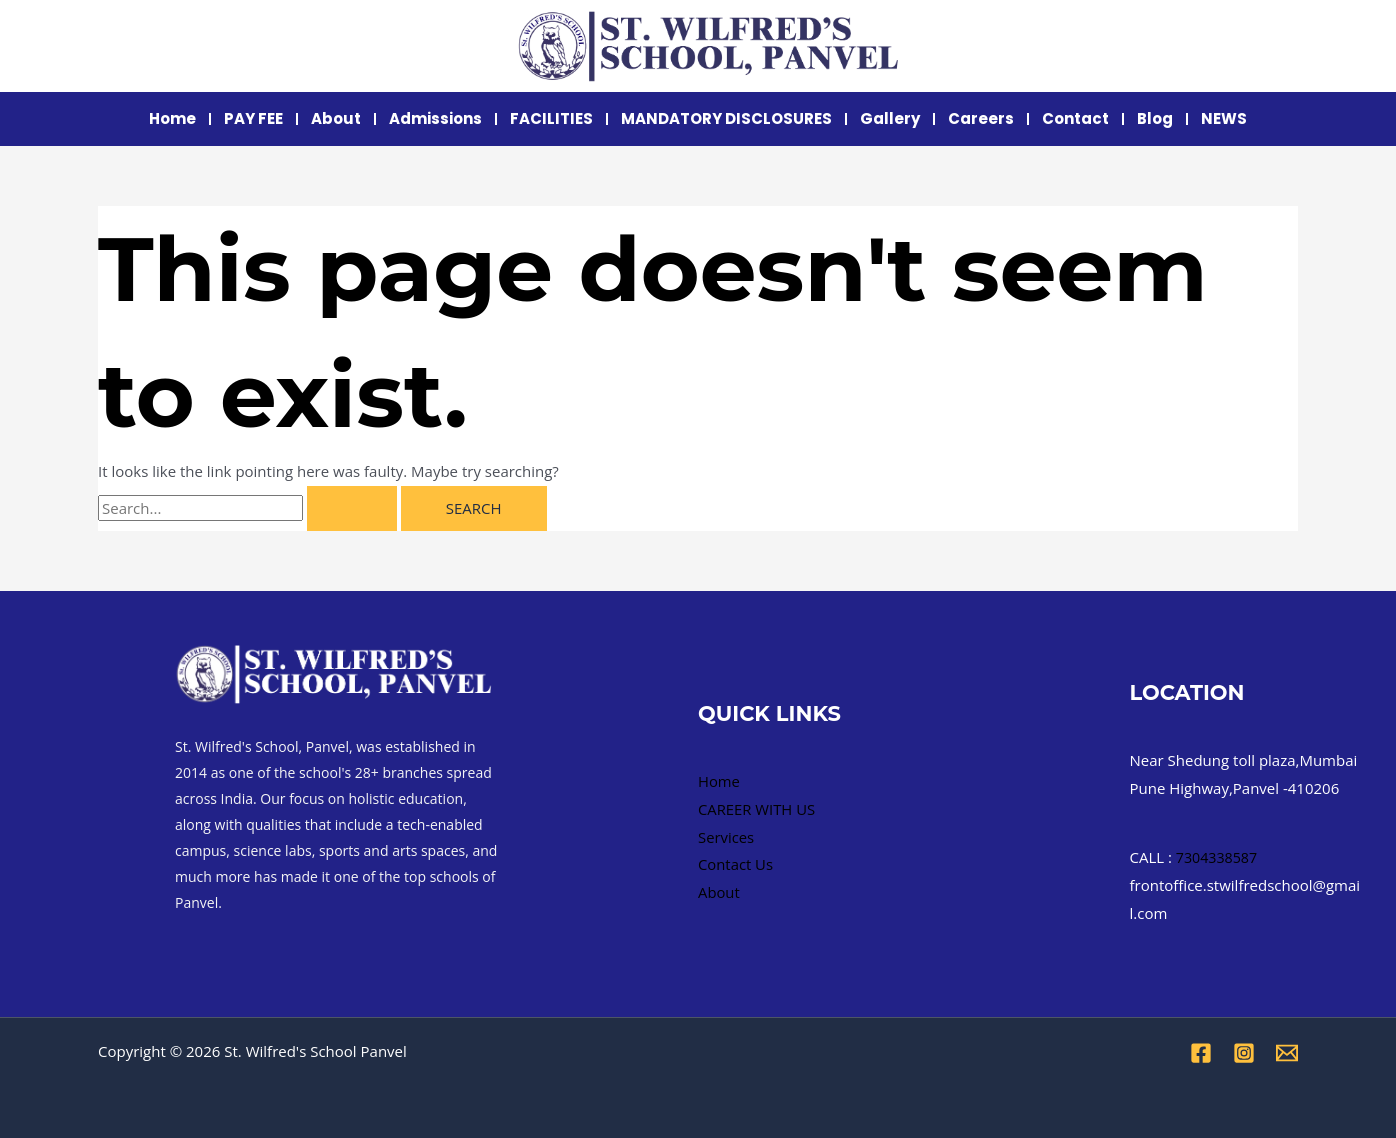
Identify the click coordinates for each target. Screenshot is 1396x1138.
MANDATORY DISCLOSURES (726, 118)
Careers (981, 118)
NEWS (1224, 118)
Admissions (435, 118)
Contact (1075, 118)
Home (172, 118)
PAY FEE (253, 118)
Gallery (890, 118)
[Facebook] (1201, 1053)
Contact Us (736, 864)
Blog (1155, 118)
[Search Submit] (352, 508)
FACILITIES (551, 118)
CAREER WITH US (757, 809)
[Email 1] (1287, 1053)
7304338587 (1219, 857)
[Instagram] (1244, 1053)
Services (726, 836)
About (336, 118)
